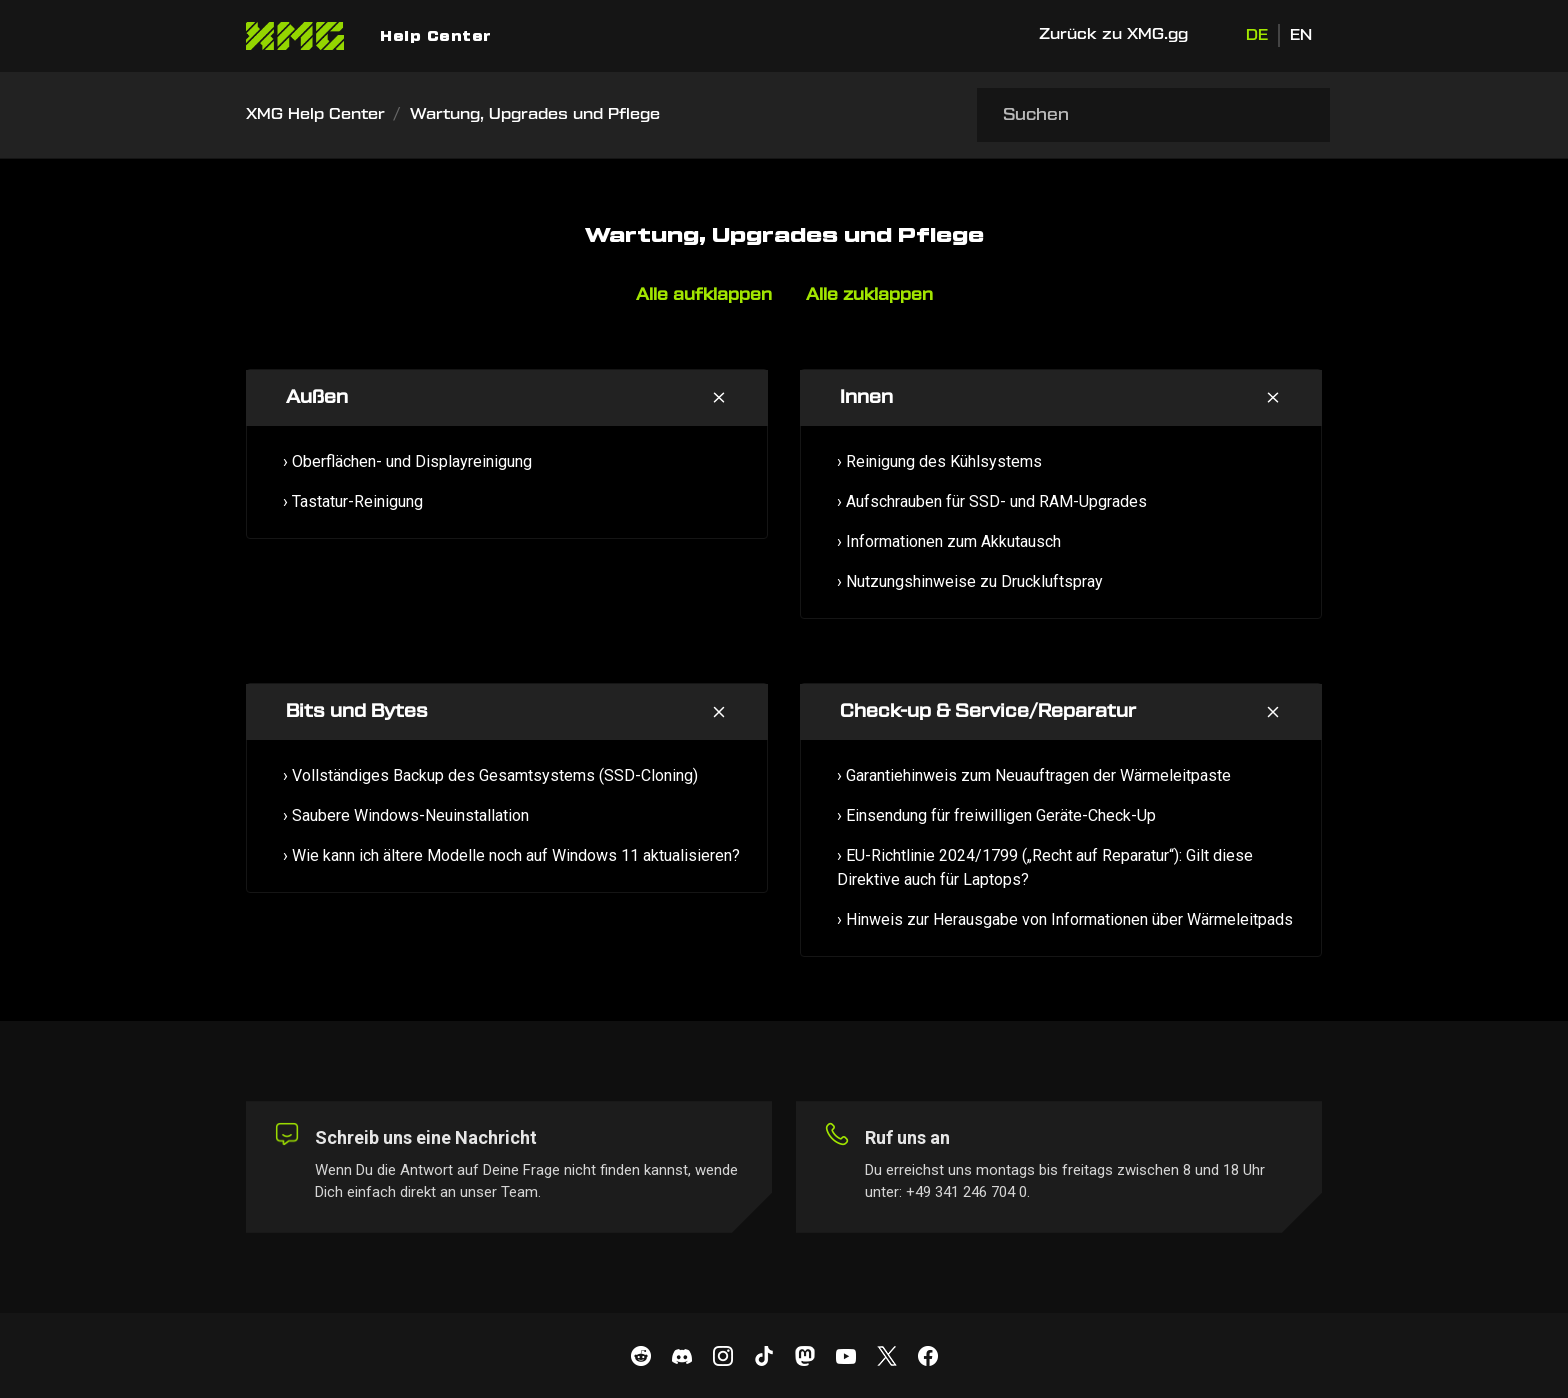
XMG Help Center (315, 114)
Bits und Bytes (357, 711)
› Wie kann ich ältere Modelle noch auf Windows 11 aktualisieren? (511, 855)
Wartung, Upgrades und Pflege (535, 114)
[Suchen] (1153, 115)
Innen (866, 397)
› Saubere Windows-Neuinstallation (406, 815)
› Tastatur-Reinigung (353, 501)
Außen (317, 397)
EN (1301, 35)
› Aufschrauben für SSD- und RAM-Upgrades (992, 501)
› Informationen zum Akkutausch (949, 541)
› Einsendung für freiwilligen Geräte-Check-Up (996, 815)
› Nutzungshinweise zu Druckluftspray (970, 581)
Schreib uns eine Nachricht (426, 1137)
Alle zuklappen (869, 295)
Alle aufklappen (704, 295)
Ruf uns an (907, 1137)
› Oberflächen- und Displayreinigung (407, 461)
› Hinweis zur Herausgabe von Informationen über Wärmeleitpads (1065, 919)
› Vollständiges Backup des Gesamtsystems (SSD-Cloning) (490, 775)
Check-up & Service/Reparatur (988, 711)
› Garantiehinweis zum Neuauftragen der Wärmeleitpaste (1034, 775)
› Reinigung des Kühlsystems (939, 461)
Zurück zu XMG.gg (1113, 34)
